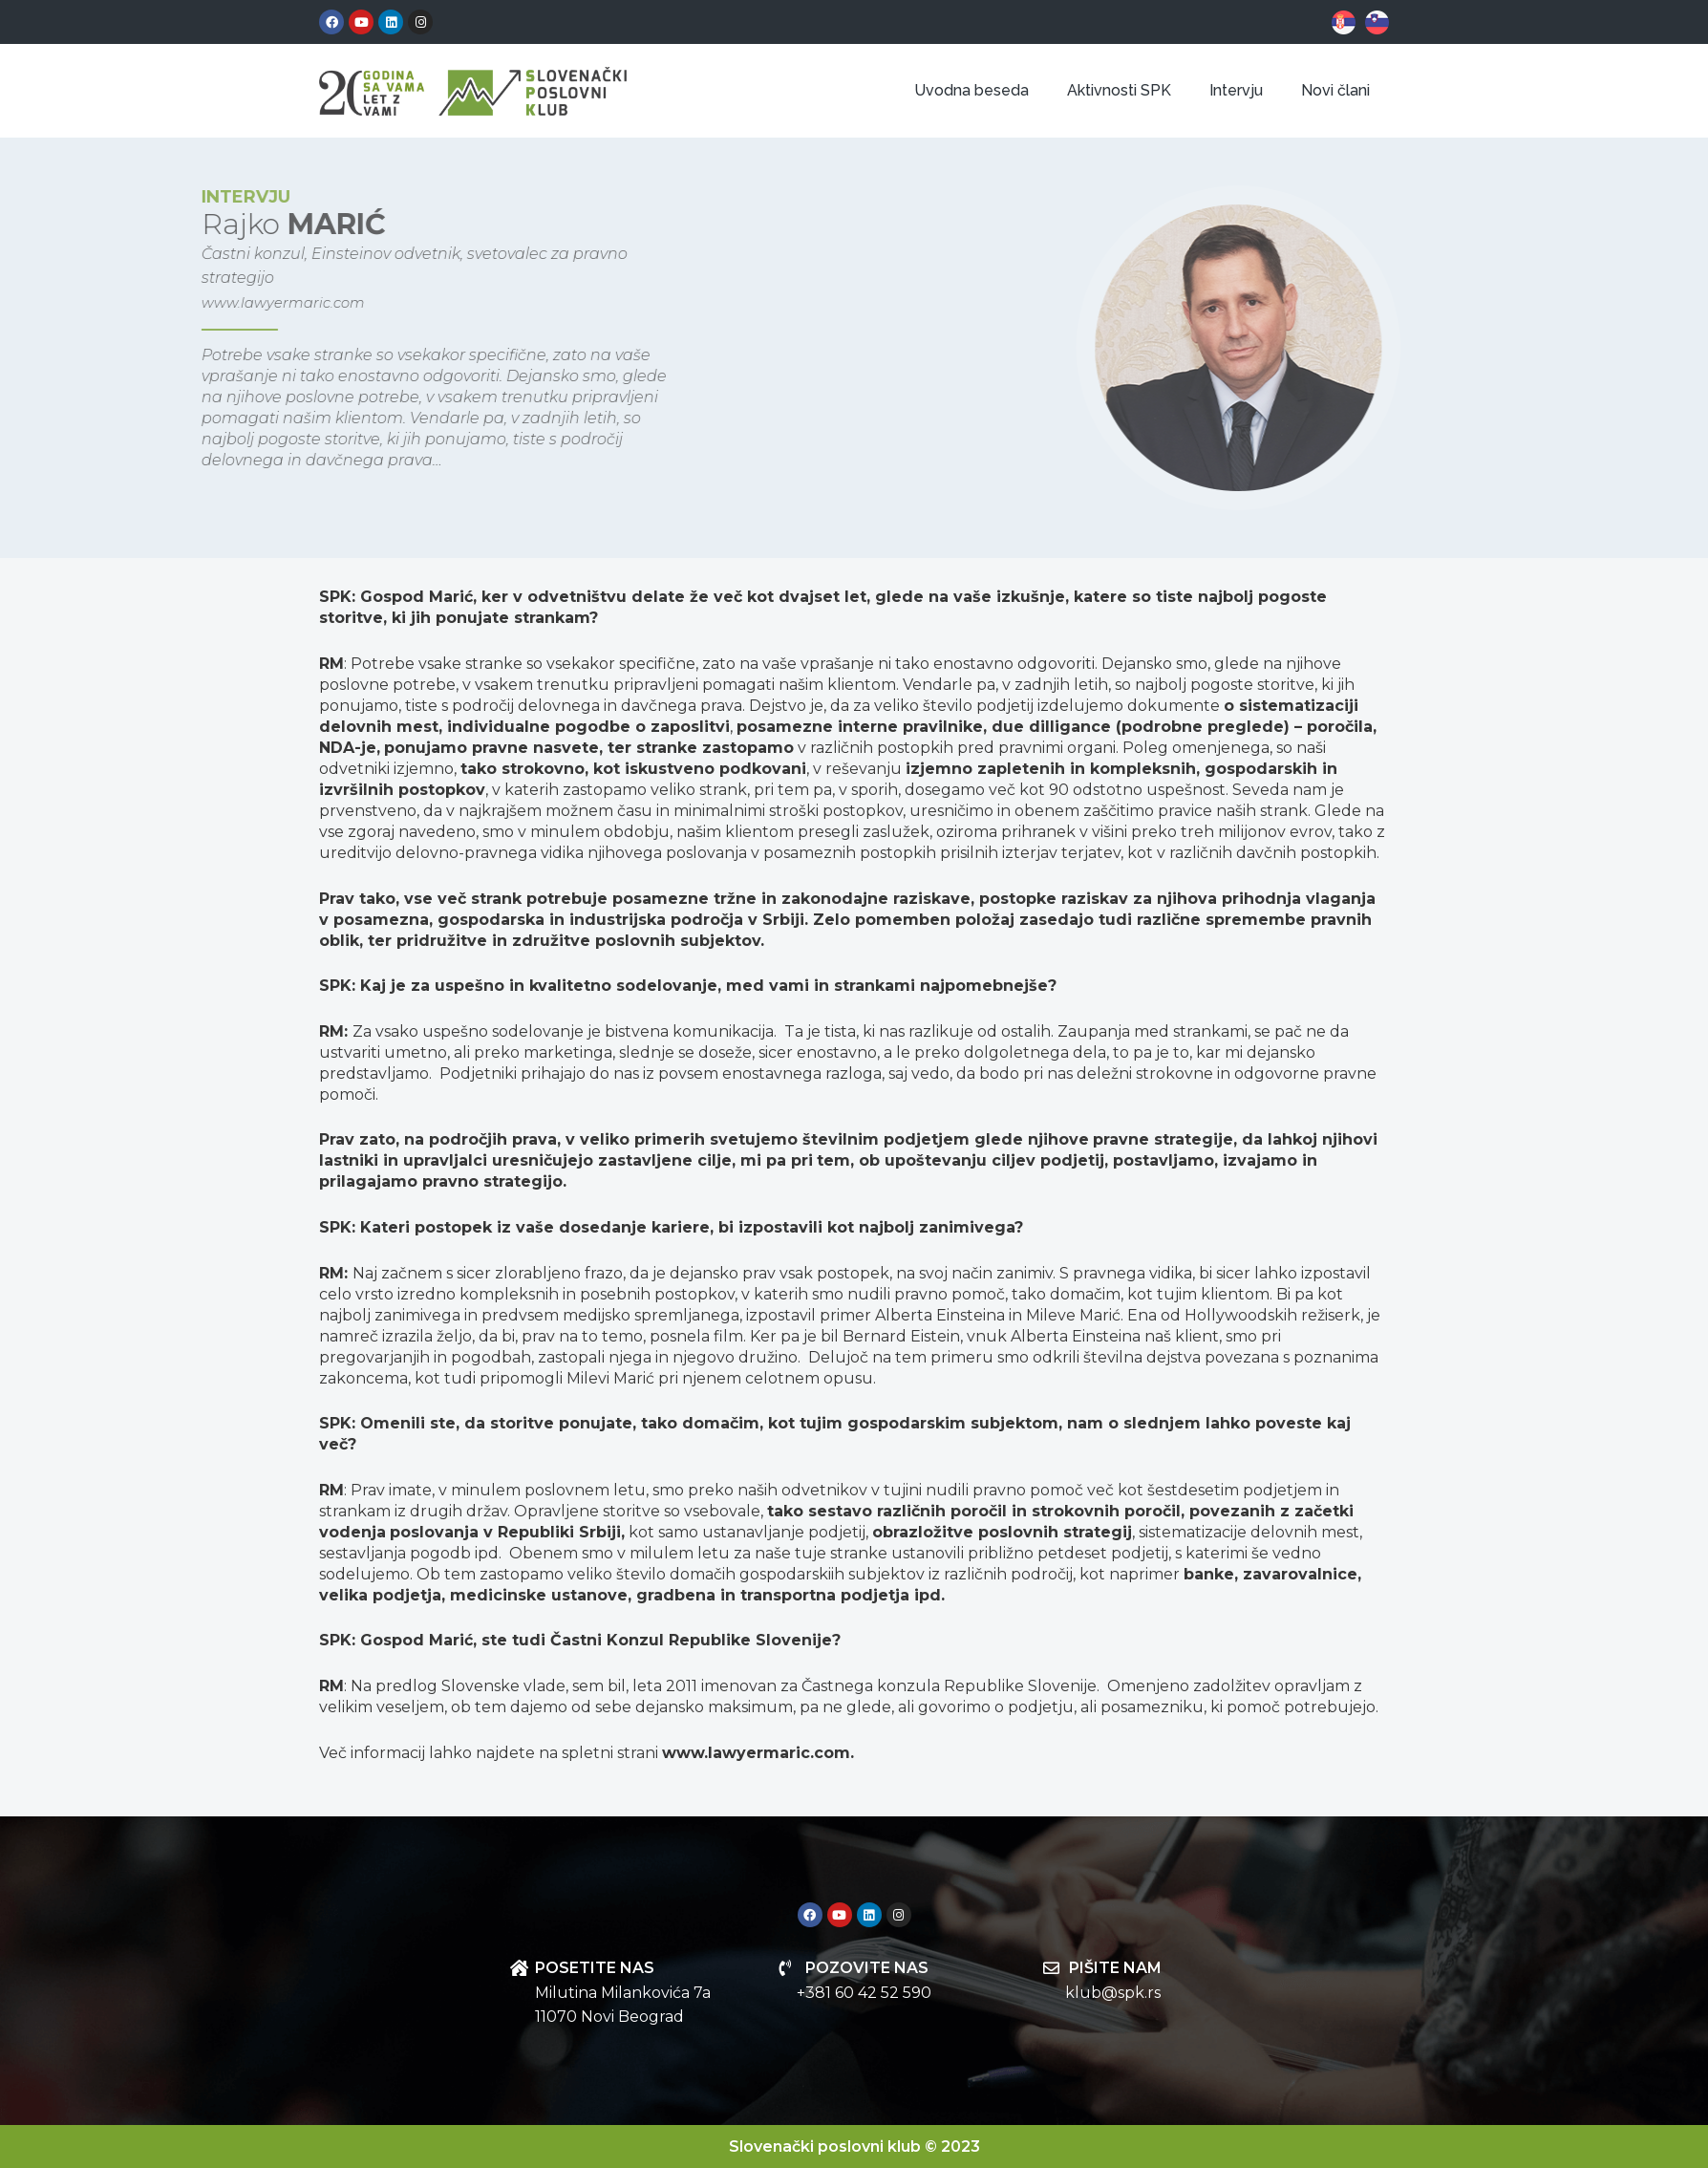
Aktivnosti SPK (1119, 90)
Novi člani (1335, 90)
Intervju (1236, 90)
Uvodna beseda (971, 90)
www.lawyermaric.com (178, 302)
